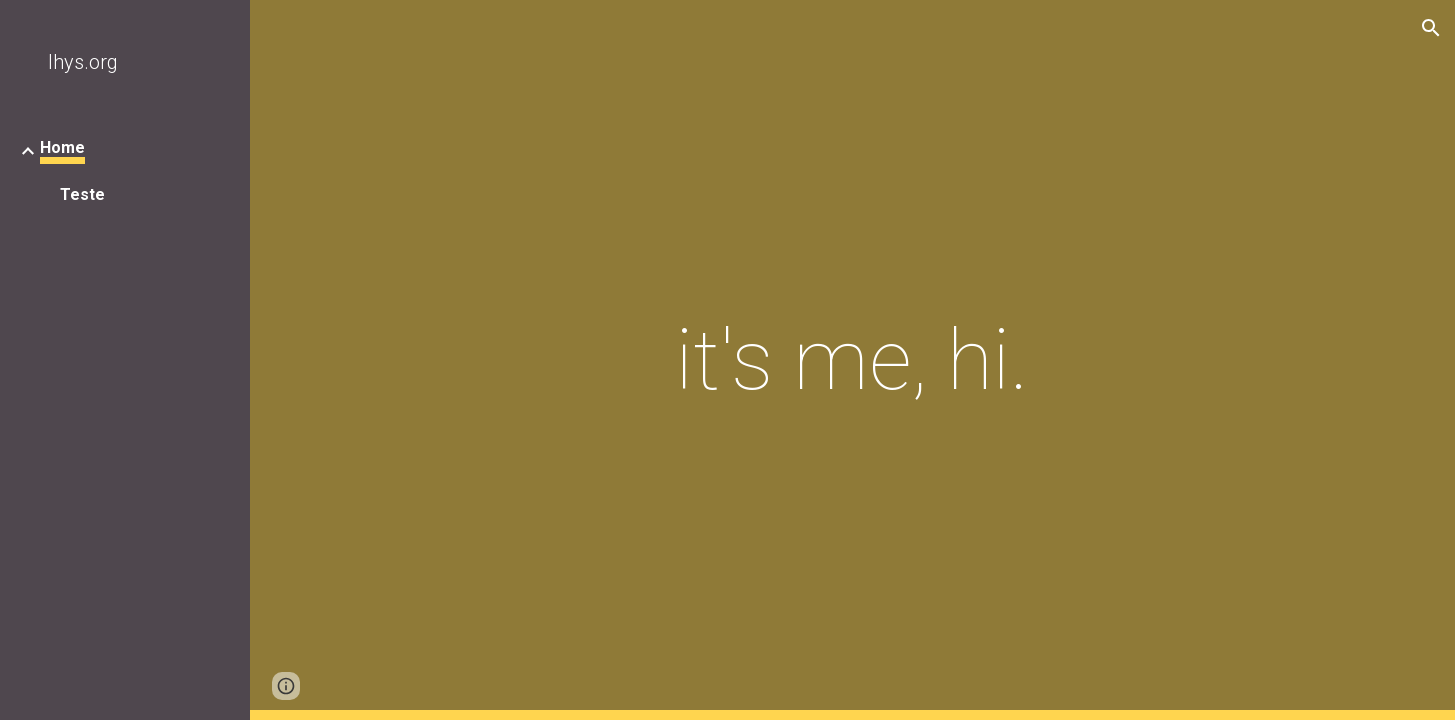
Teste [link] (82, 194)
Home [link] (62, 147)
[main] (853, 360)
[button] (1431, 28)
